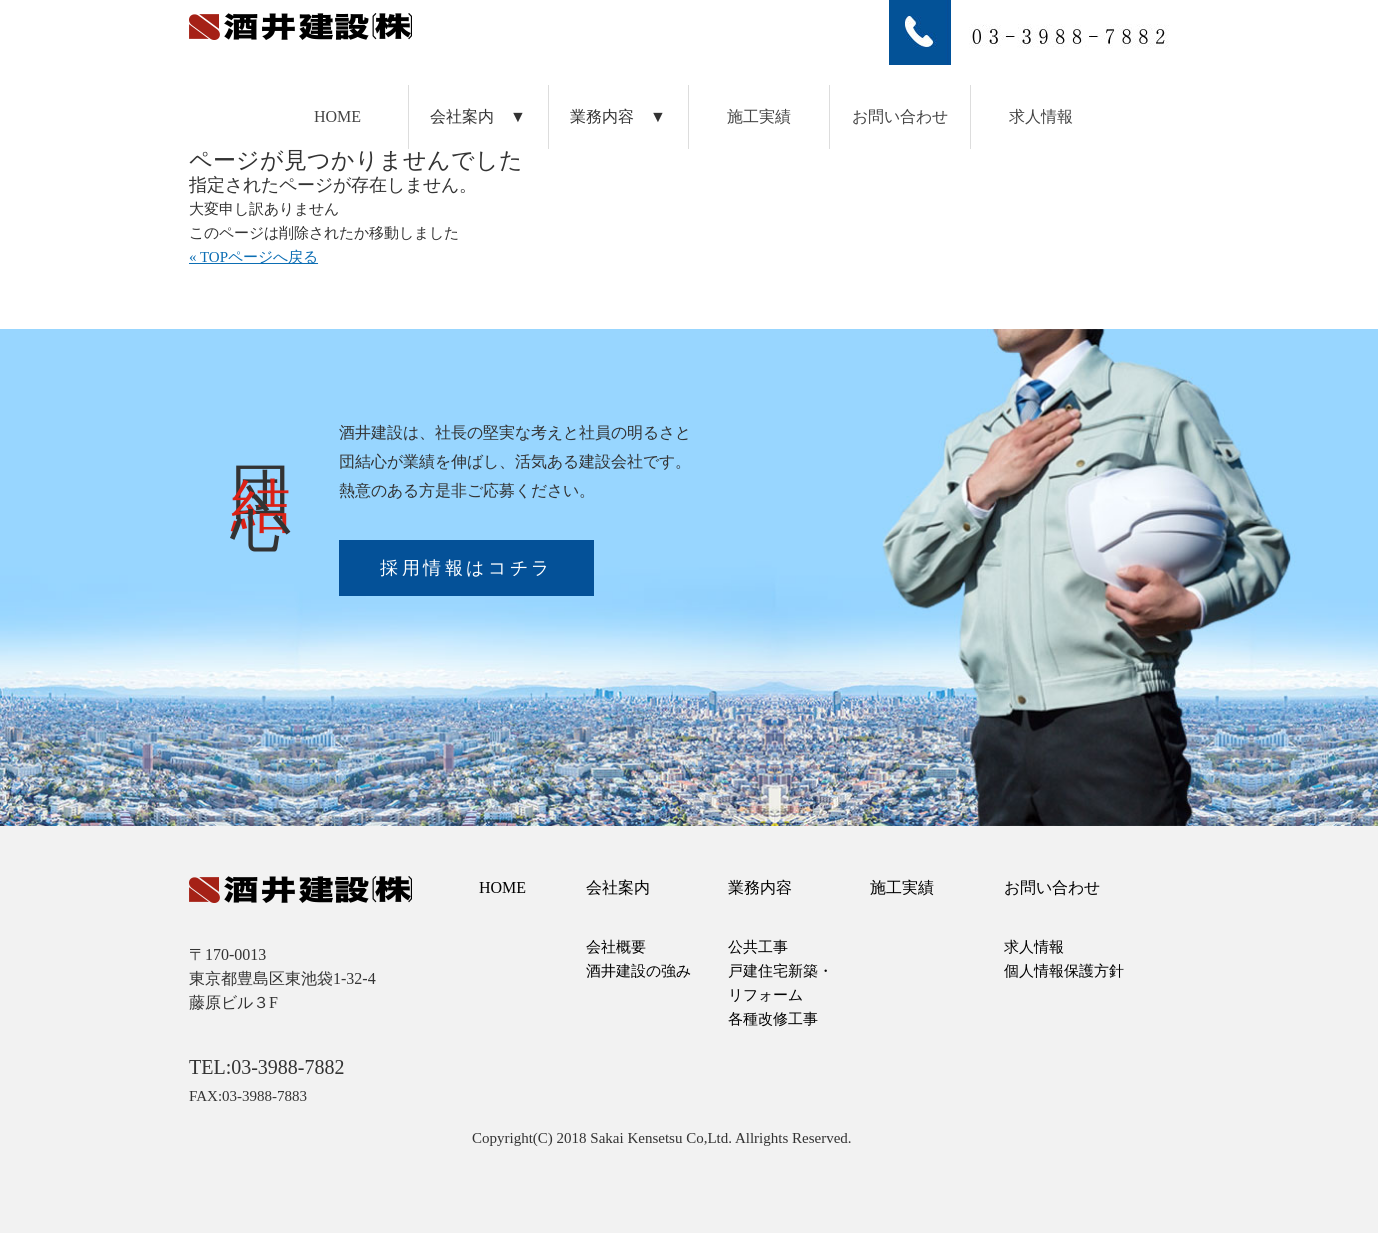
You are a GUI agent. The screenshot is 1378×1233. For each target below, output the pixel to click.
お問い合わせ (900, 116)
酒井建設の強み (638, 971)
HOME (337, 116)
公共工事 (758, 947)
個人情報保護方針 (1064, 971)
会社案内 (618, 887)
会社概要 (616, 947)
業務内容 (760, 887)
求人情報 (1041, 116)
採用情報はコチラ (466, 568)
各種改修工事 (773, 1019)
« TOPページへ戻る (253, 257)
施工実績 (759, 116)
